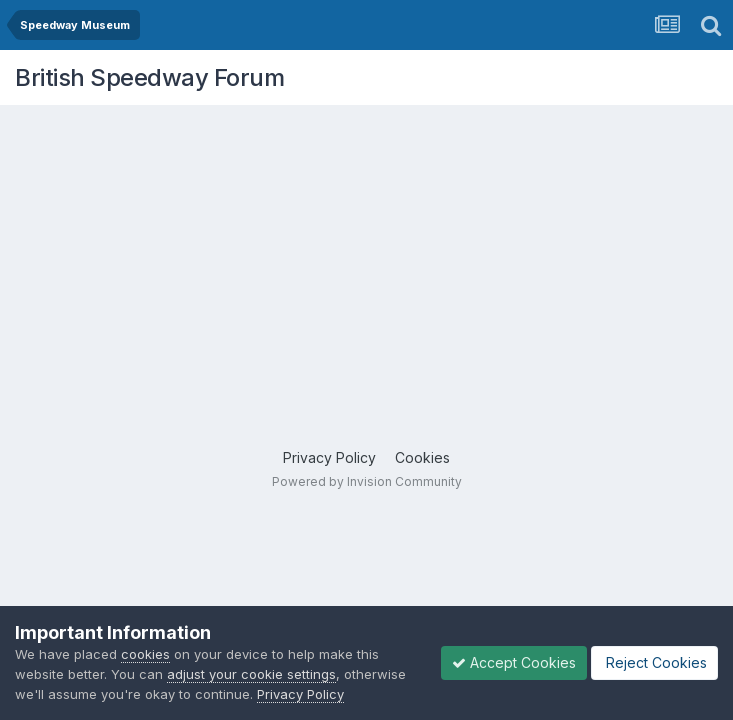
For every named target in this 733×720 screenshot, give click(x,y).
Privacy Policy (329, 457)
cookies (145, 654)
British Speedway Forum (149, 77)
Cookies (422, 457)
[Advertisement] (371, 255)
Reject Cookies (654, 662)
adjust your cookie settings (251, 674)
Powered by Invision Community (367, 481)
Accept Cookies (514, 662)
